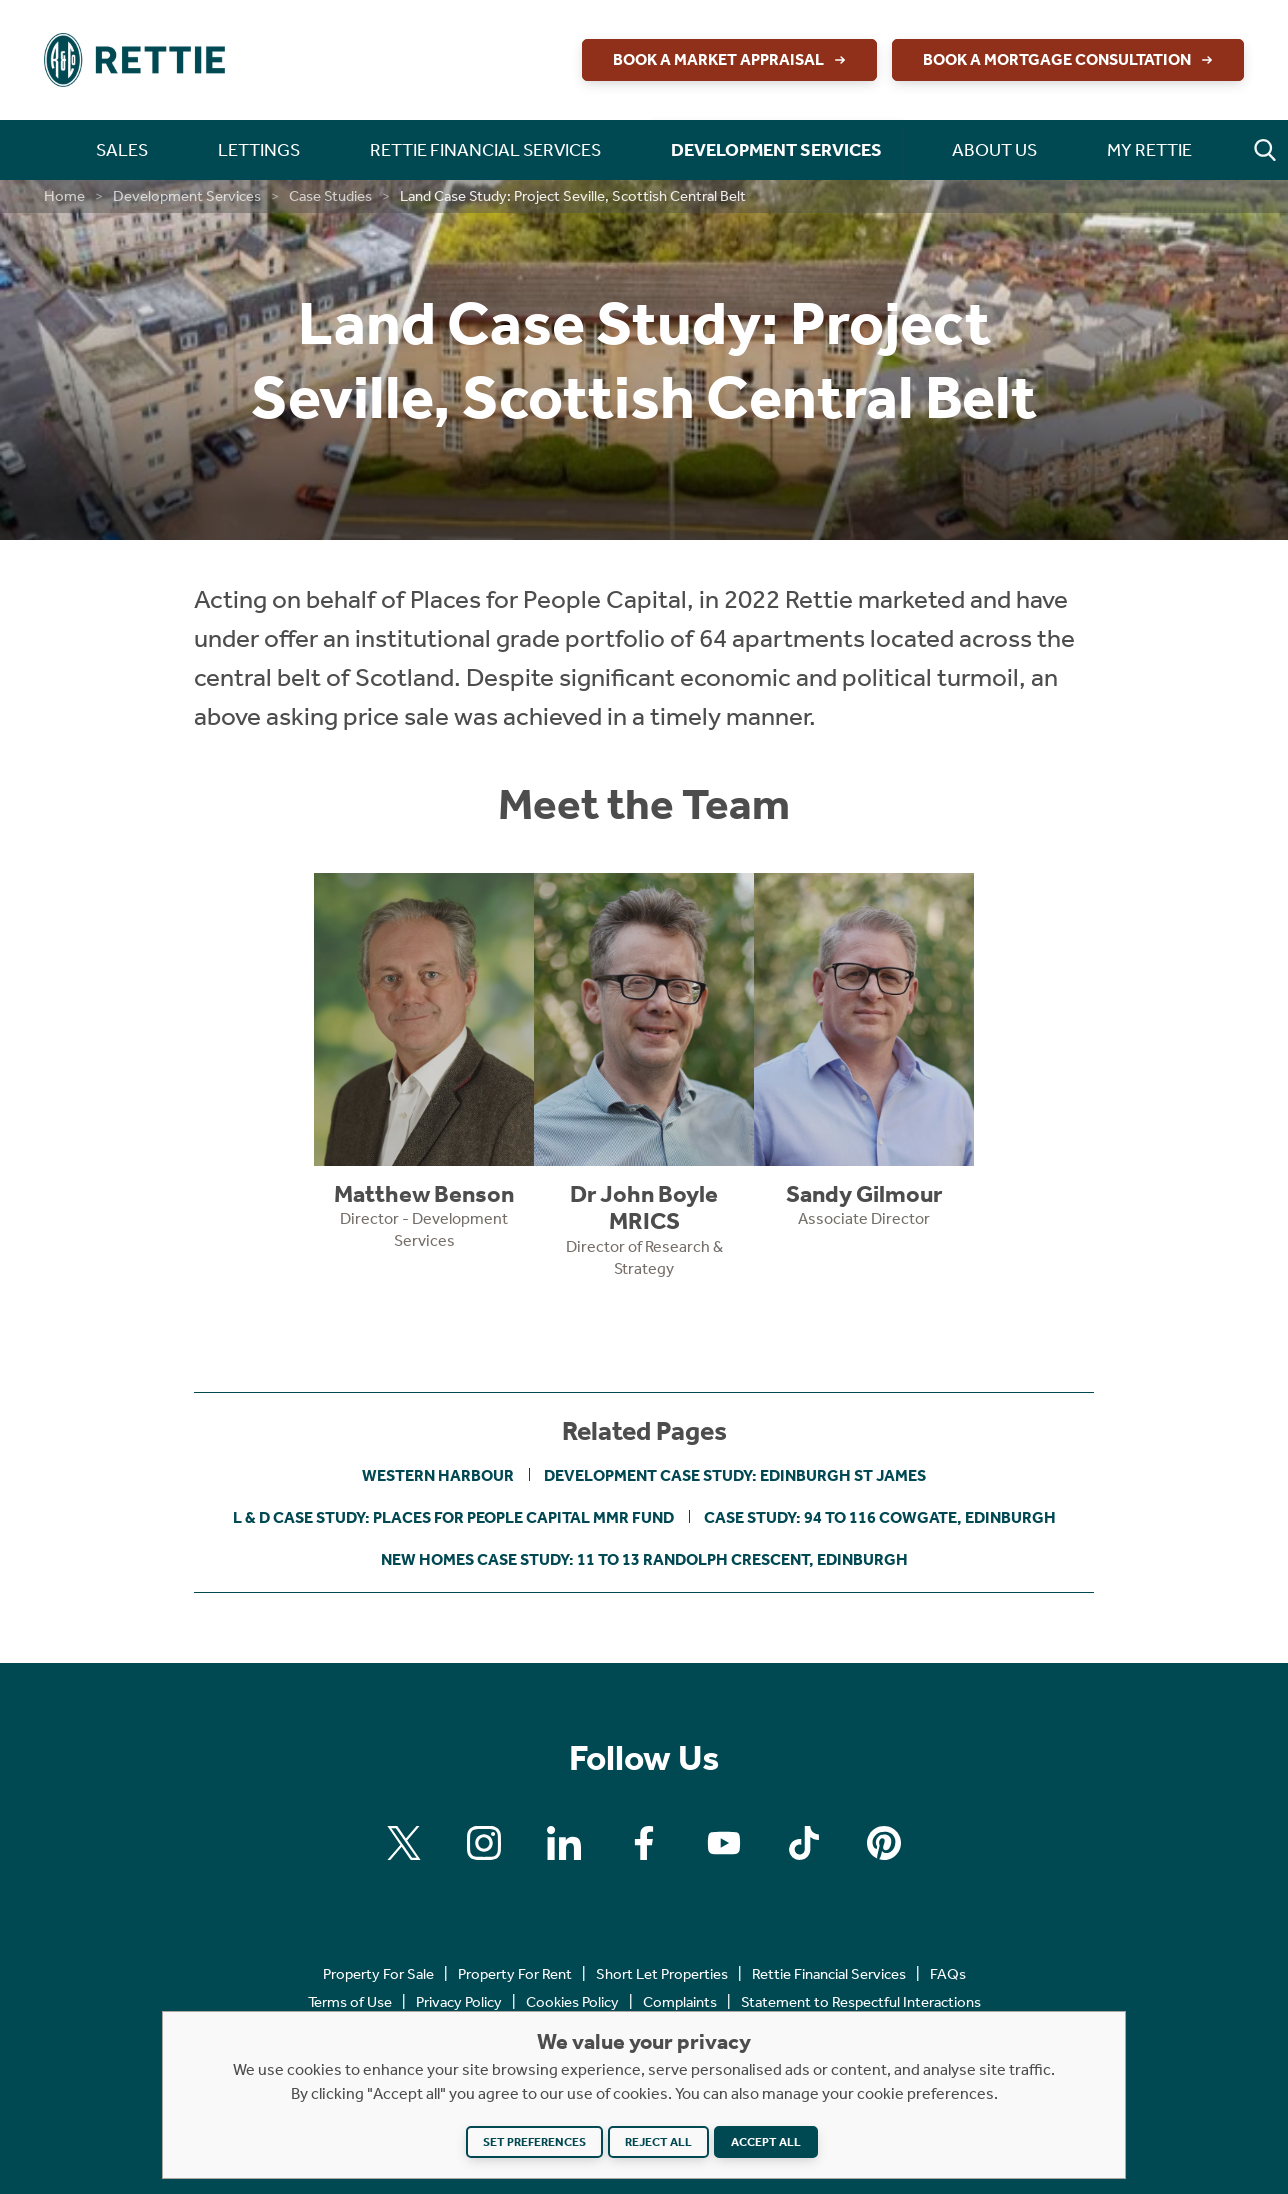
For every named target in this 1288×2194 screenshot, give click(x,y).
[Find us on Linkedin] (564, 1843)
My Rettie (1149, 150)
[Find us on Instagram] (484, 1843)
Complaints (680, 2002)
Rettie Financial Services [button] (485, 150)
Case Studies (330, 196)
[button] (1265, 150)
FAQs (948, 1974)
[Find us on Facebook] (644, 1843)
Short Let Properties (662, 1974)
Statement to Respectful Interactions (861, 2002)
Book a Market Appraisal (732, 59)
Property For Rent (515, 1974)
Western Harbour (438, 1475)
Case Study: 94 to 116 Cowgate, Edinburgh (880, 1517)
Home (64, 196)
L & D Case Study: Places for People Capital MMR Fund (453, 1517)
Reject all (658, 2142)
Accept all (766, 2142)
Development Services (187, 196)
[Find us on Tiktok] (804, 1843)
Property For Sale (378, 1974)
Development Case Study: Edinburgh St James (735, 1475)
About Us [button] (994, 150)
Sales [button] (122, 150)
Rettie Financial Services (829, 1974)
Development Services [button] (776, 150)
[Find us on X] (404, 1843)
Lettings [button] (259, 150)
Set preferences (534, 2142)
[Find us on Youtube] (724, 1843)
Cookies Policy (572, 2002)
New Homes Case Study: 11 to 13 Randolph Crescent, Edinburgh (644, 1559)
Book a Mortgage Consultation (1070, 59)
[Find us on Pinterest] (884, 1843)
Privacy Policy (459, 2002)
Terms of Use (350, 2002)
